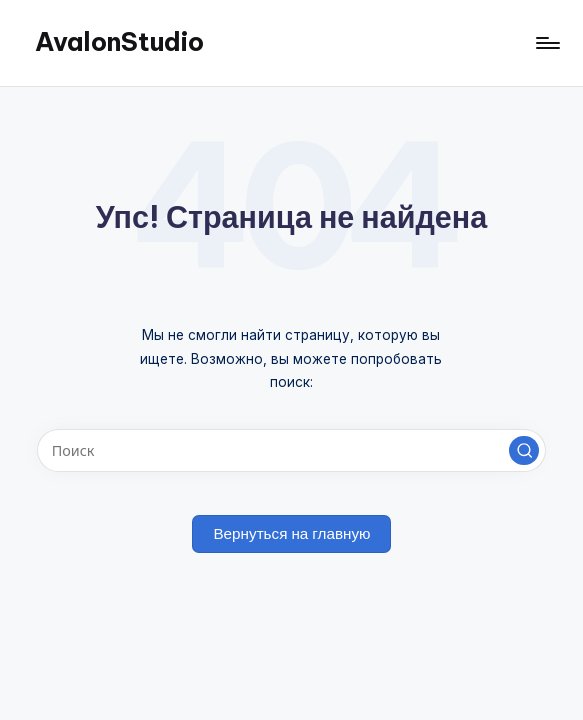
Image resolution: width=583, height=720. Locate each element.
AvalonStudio (119, 42)
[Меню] (546, 43)
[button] (524, 451)
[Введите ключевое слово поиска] (291, 450)
